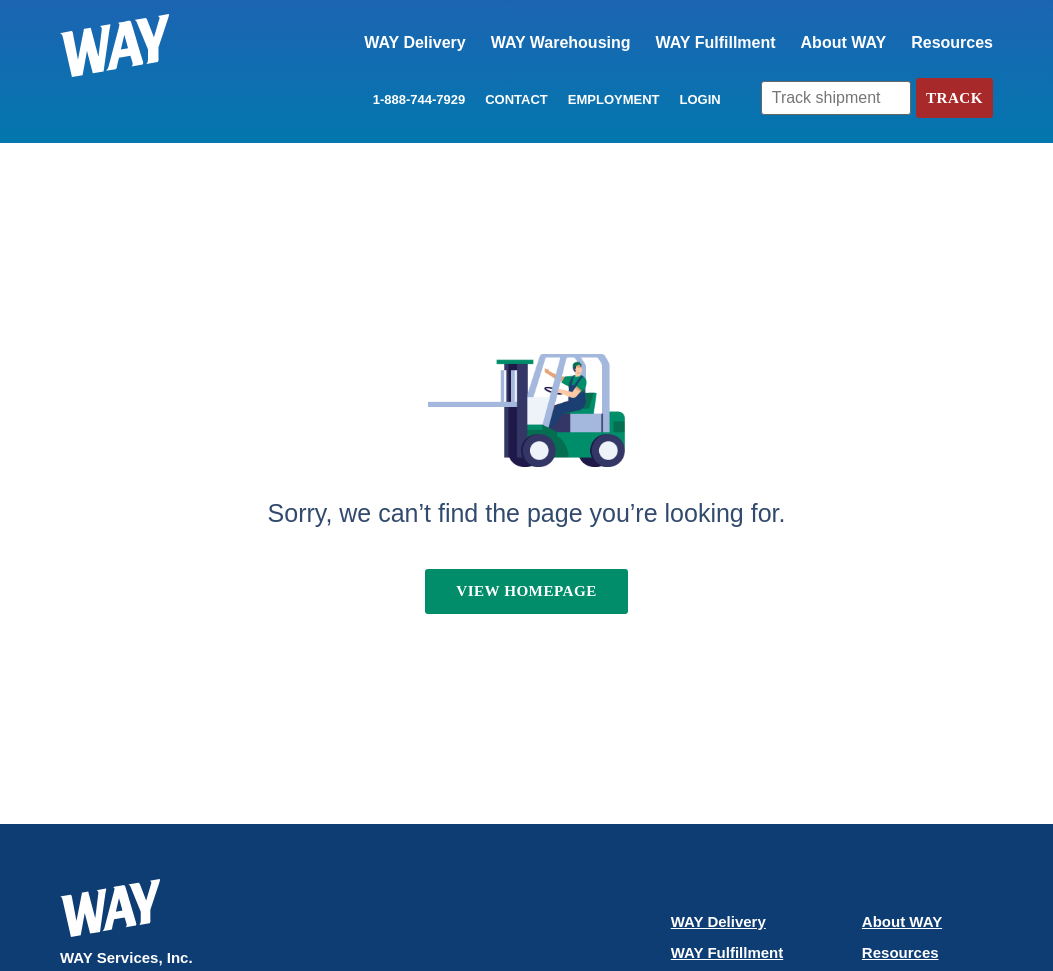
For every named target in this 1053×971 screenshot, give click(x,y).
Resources (952, 42)
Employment (611, 100)
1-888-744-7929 (416, 100)
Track (953, 97)
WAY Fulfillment (716, 42)
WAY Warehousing (561, 42)
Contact (513, 100)
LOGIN (696, 100)
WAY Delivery (414, 42)
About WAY (844, 42)
